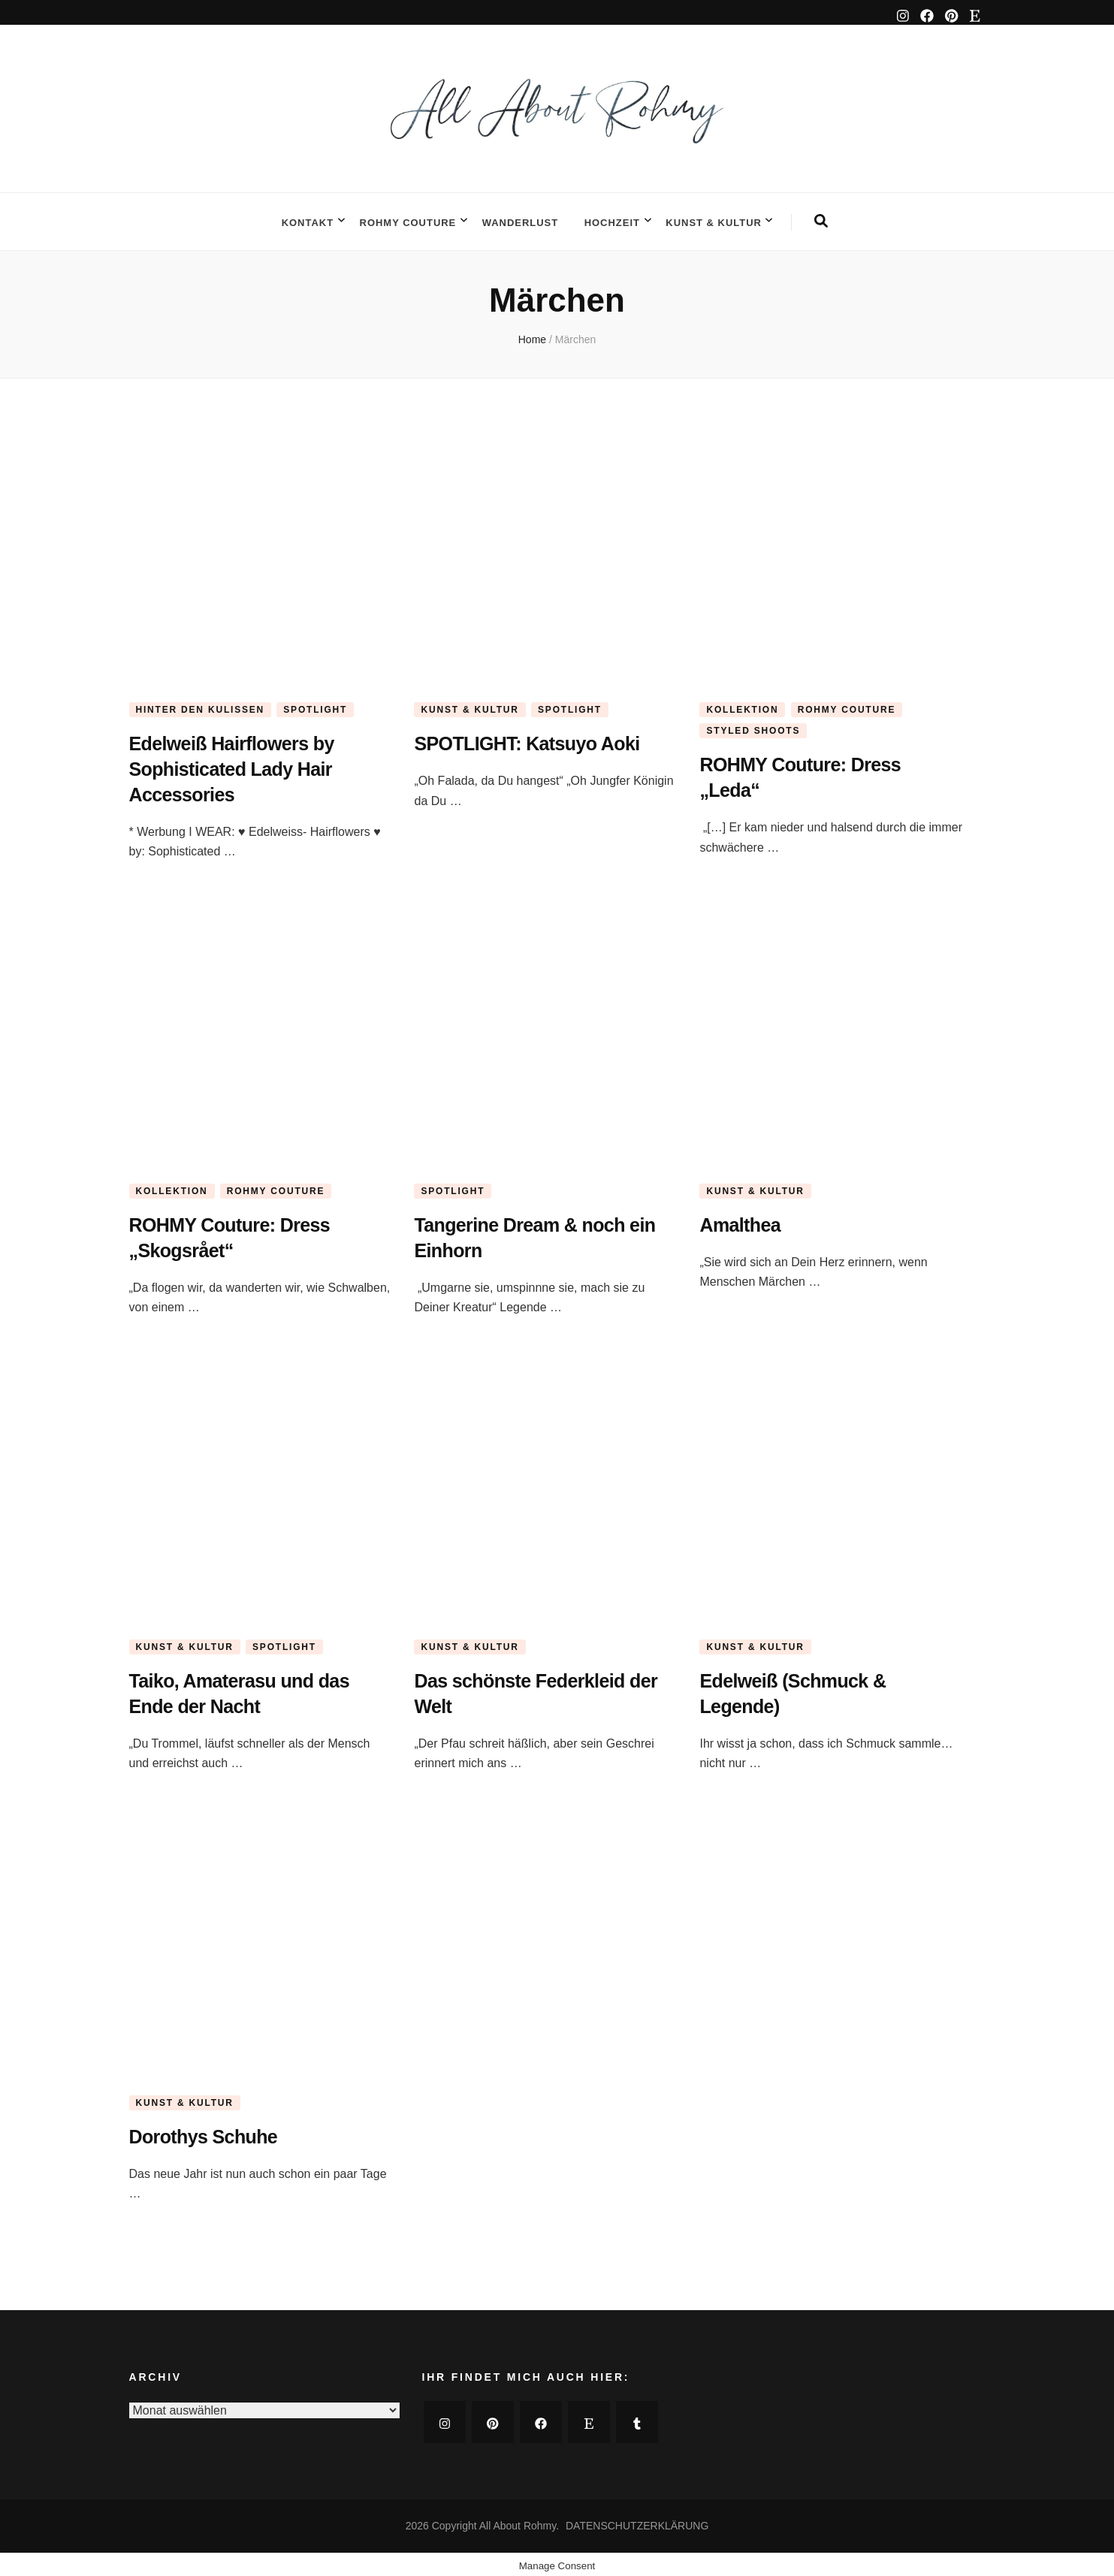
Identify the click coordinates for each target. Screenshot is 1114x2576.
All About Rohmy (517, 2522)
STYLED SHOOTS (753, 726)
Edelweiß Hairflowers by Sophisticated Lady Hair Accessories (244, 764)
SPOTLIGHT (315, 705)
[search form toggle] (821, 219)
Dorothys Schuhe (212, 2131)
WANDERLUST (520, 220)
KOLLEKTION (742, 705)
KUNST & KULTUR (714, 220)
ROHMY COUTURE (408, 220)
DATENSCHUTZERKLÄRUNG (637, 2522)
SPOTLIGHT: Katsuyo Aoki (540, 738)
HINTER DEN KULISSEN (200, 705)
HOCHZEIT (612, 220)
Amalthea (744, 1220)
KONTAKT (308, 220)
